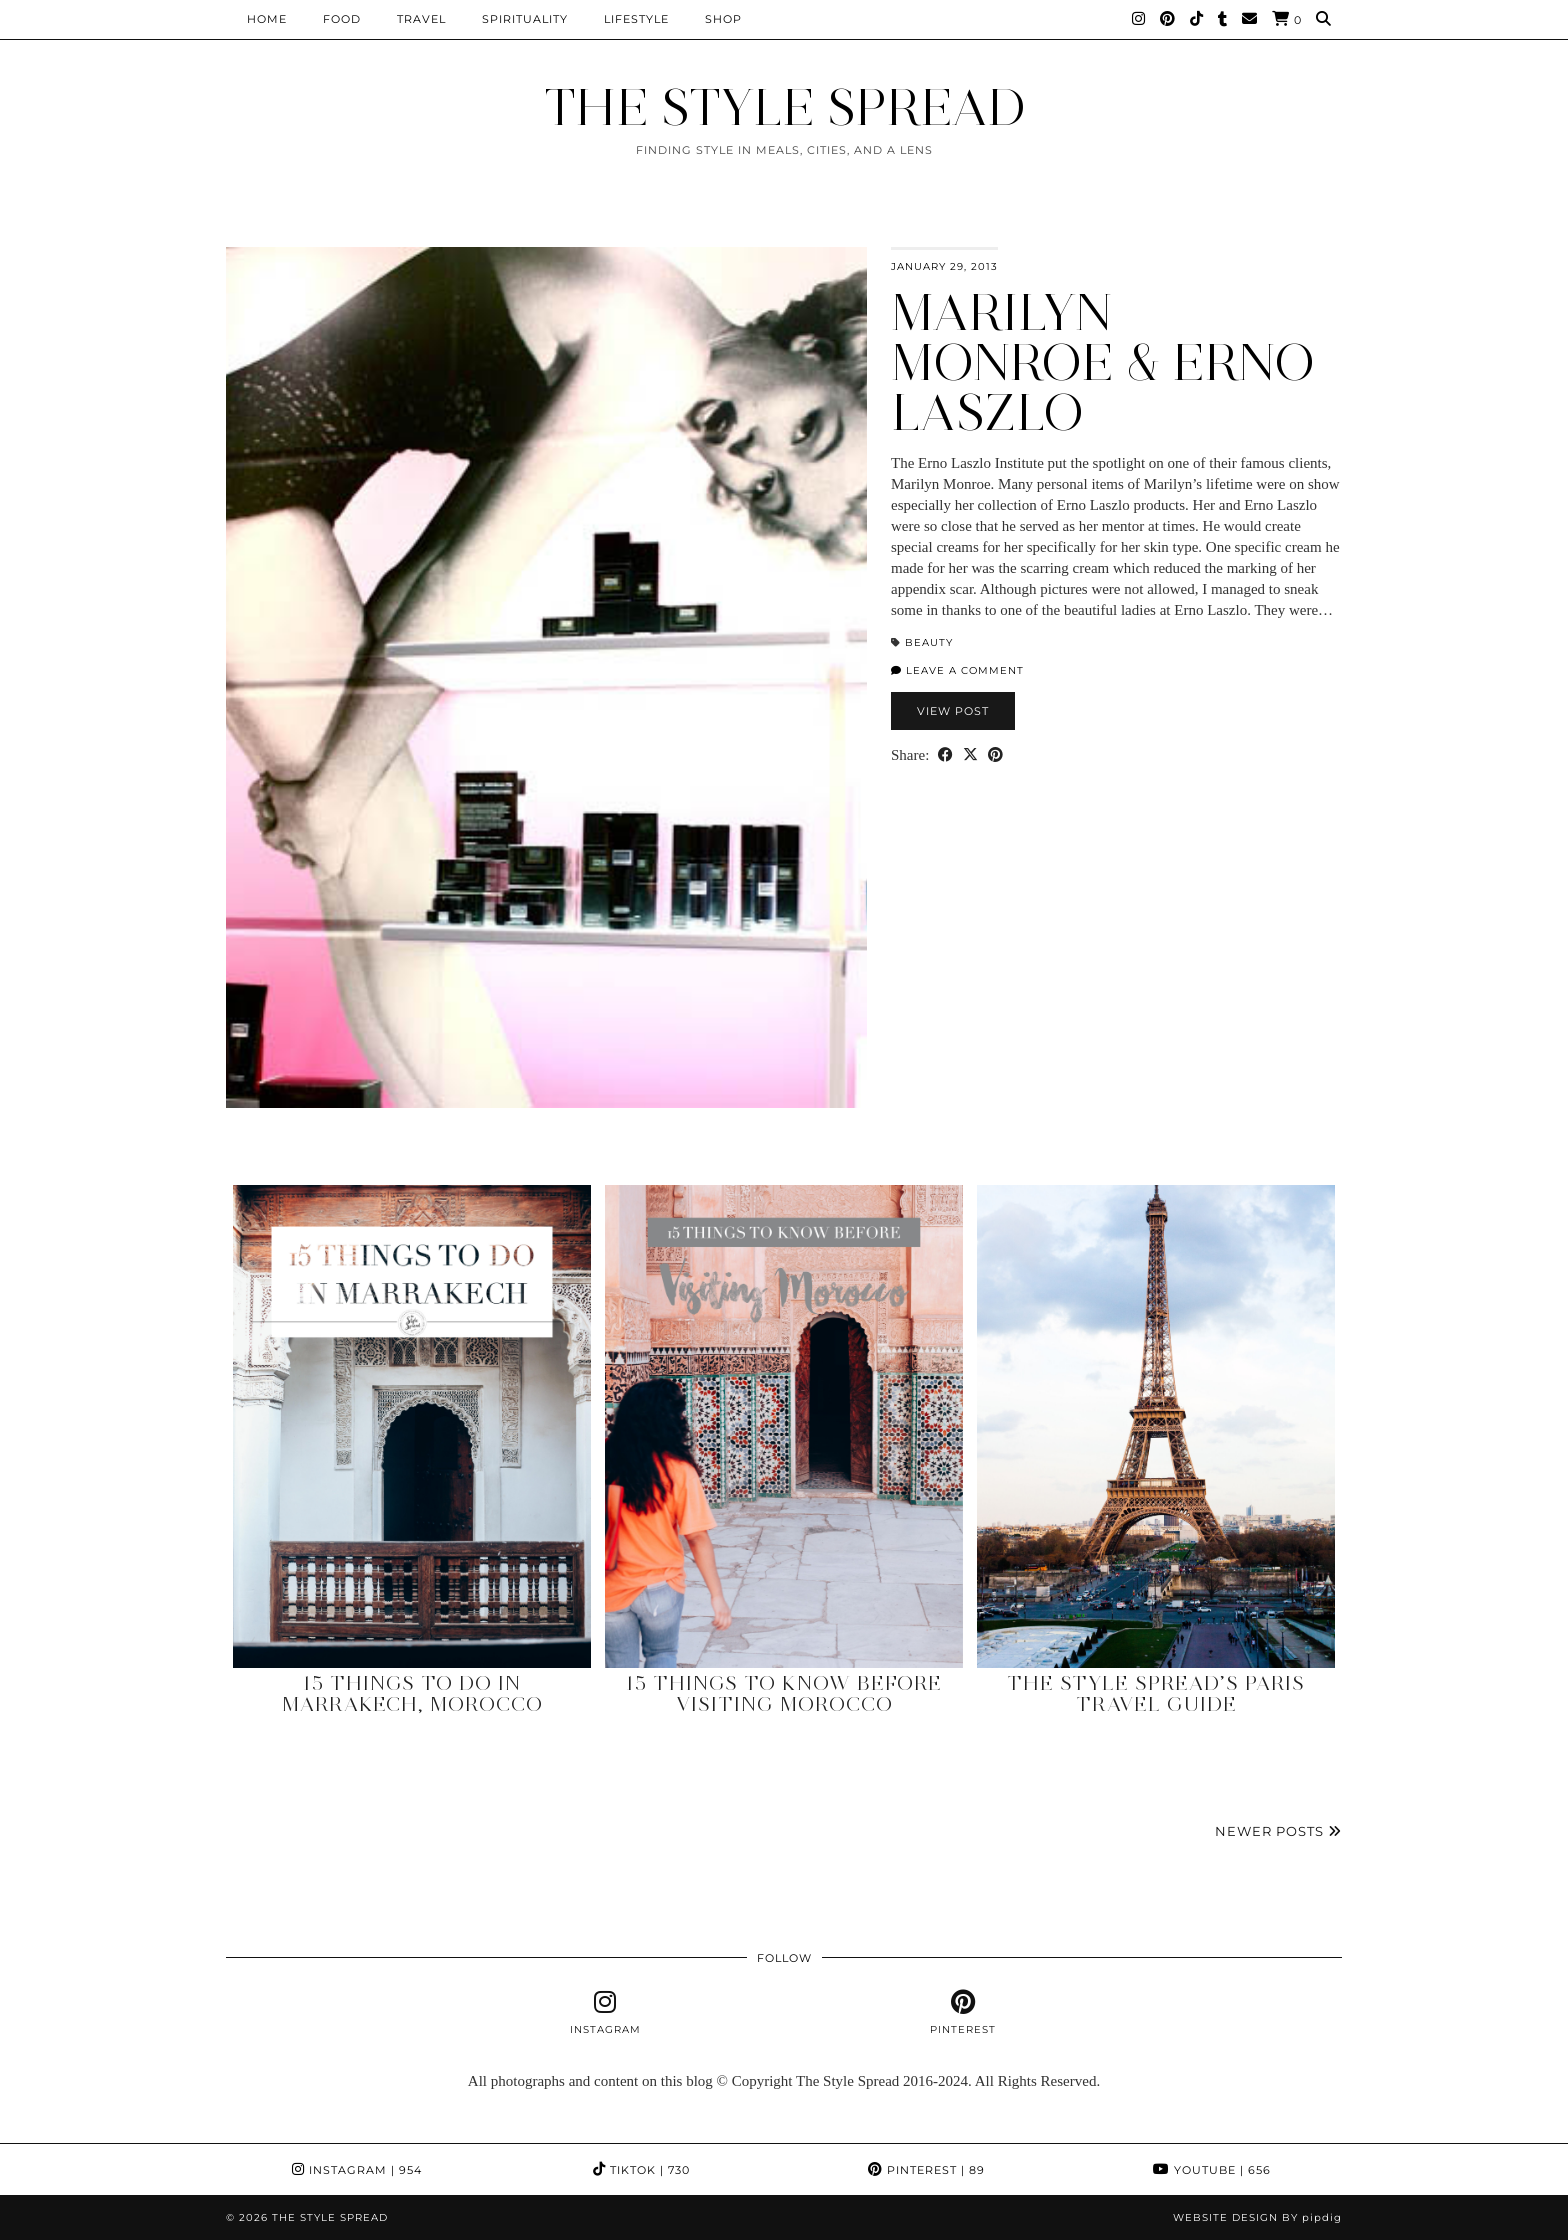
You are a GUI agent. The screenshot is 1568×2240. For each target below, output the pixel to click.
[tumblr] (1223, 19)
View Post (953, 711)
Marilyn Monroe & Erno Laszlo (1103, 362)
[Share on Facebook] (945, 755)
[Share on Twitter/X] (970, 755)
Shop (723, 19)
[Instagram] (1139, 19)
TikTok (641, 2170)
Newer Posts (1278, 1831)
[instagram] (605, 2013)
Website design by (1257, 2217)
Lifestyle (636, 19)
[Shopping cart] (1287, 19)
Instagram (357, 2170)
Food (342, 19)
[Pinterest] (1168, 19)
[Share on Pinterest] (995, 755)
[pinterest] (962, 2013)
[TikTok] (1197, 19)
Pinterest (926, 2170)
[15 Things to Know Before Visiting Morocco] (784, 1426)
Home (267, 19)
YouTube (1212, 2170)
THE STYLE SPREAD (784, 107)
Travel (421, 19)
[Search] (1324, 19)
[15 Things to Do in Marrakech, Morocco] (412, 1426)
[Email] (1250, 19)
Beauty (929, 642)
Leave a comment (957, 670)
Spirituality (525, 19)
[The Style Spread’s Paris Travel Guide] (1156, 1426)
